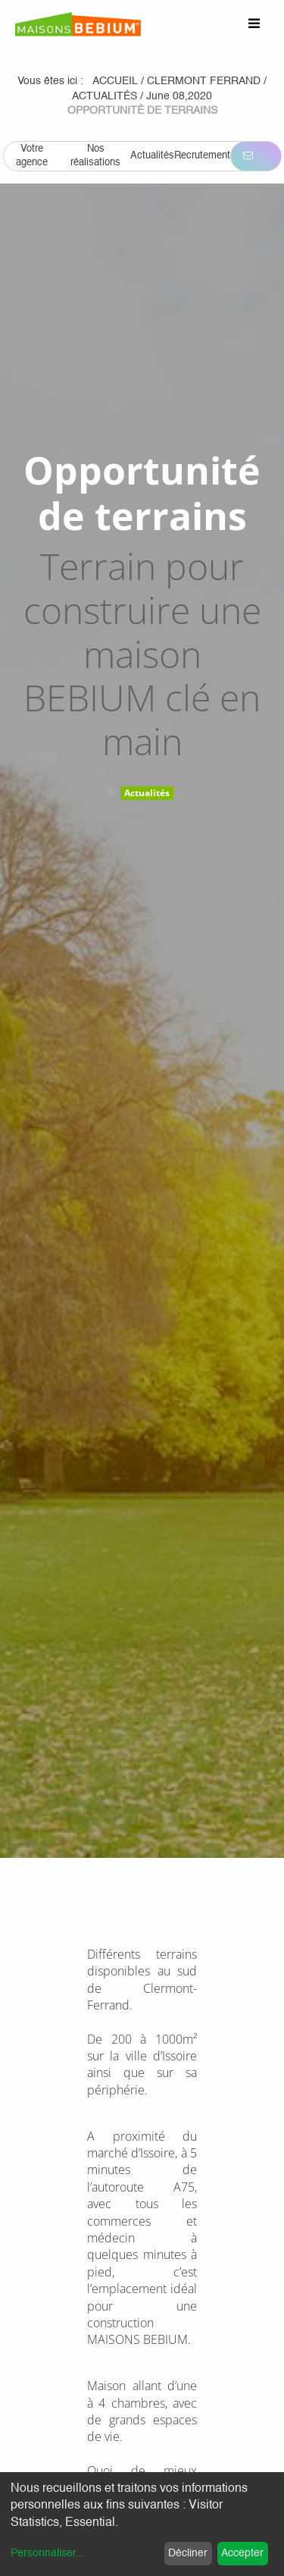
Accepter (242, 2553)
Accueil (115, 81)
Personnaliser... (48, 2553)
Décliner (188, 2553)
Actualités (147, 792)
